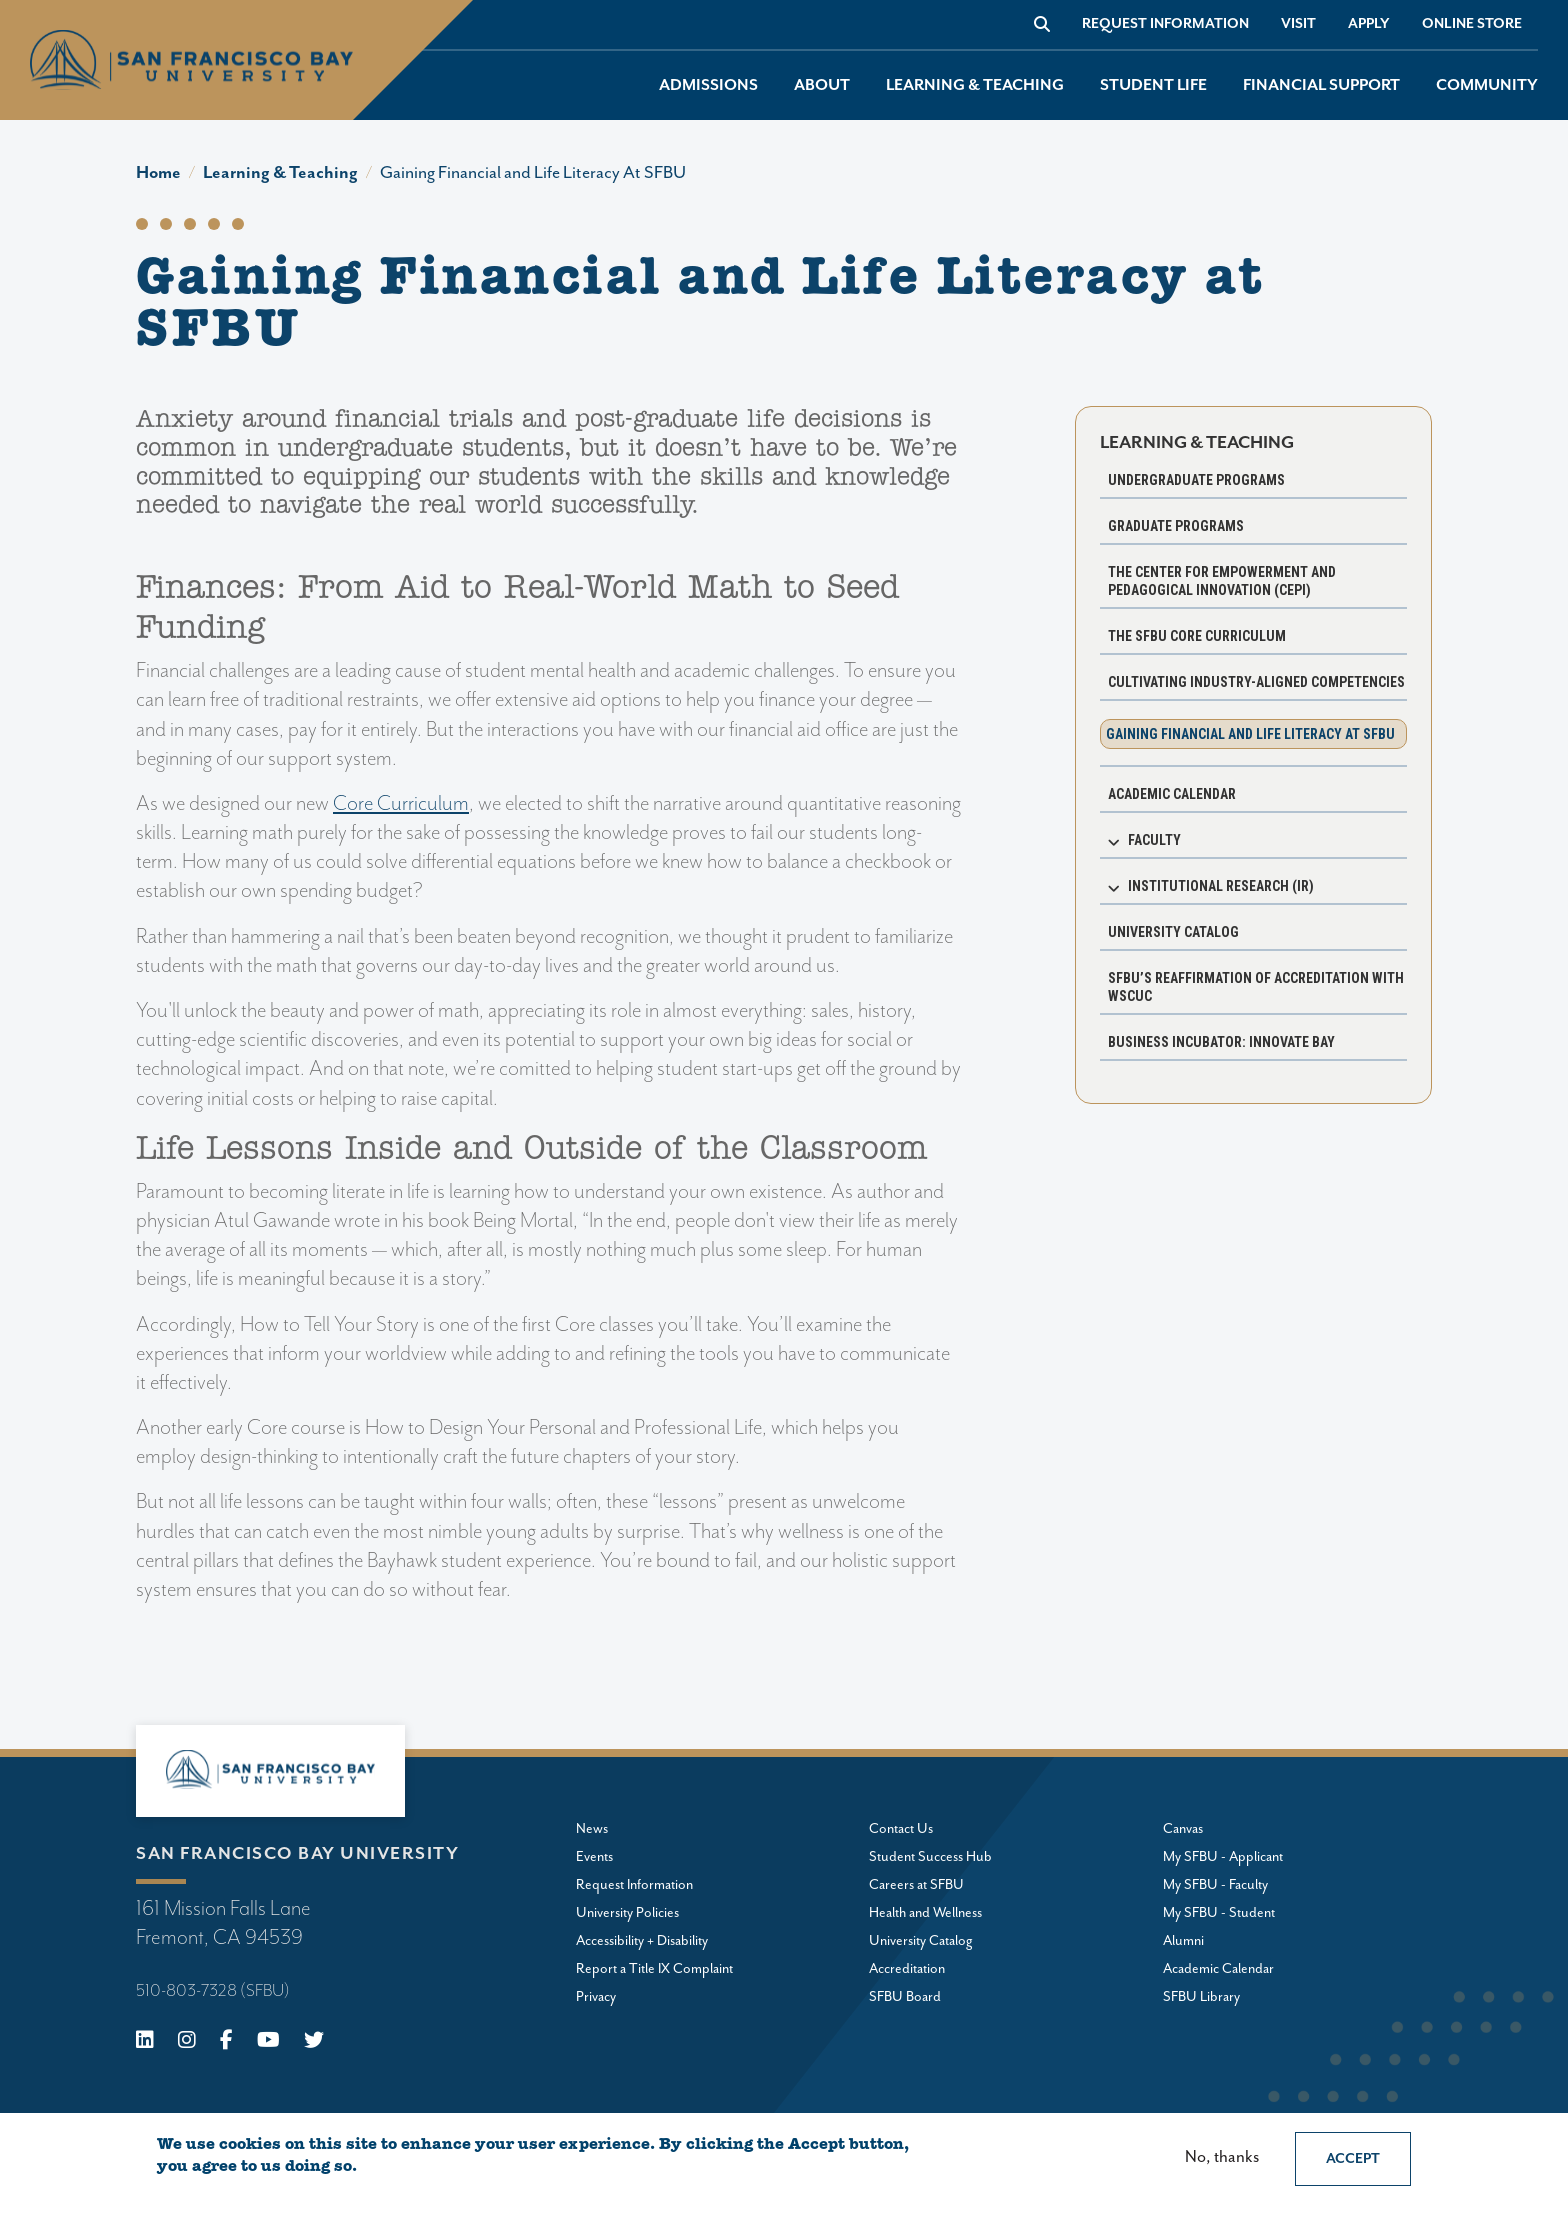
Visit (1298, 24)
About (822, 85)
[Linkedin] (145, 2042)
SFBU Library (1201, 1997)
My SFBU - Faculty (1215, 1885)
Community (1487, 85)
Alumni (1183, 1941)
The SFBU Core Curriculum (1197, 636)
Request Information (1165, 24)
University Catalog (1173, 932)
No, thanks (1222, 2157)
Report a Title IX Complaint (654, 1969)
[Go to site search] (1042, 24)
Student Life (1153, 85)
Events (594, 1857)
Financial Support (1321, 85)
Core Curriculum (401, 804)
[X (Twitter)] (314, 2042)
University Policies (627, 1913)
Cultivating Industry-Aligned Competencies (1256, 682)
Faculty (1154, 840)
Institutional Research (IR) (1221, 886)
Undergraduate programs (1196, 480)
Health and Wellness (925, 1913)
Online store (1472, 24)
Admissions (708, 85)
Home (158, 173)
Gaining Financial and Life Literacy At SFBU (533, 173)
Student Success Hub (930, 1857)
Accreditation (907, 1969)
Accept (1353, 2159)
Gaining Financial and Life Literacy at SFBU (1250, 734)
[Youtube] (268, 2042)
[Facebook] (226, 2042)
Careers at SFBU (916, 1885)
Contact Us (901, 1829)
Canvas (1183, 1829)
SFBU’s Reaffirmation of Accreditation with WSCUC (1256, 987)
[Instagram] (187, 2042)
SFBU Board (905, 1997)
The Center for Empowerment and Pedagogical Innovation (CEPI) (1222, 581)
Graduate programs (1176, 526)
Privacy (596, 1997)
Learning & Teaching (975, 85)
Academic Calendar (1172, 794)
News (592, 1829)
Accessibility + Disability (642, 1941)
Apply (1369, 24)
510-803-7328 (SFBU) (213, 1991)
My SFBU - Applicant (1223, 1857)
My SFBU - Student (1219, 1913)
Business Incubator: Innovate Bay (1221, 1042)
